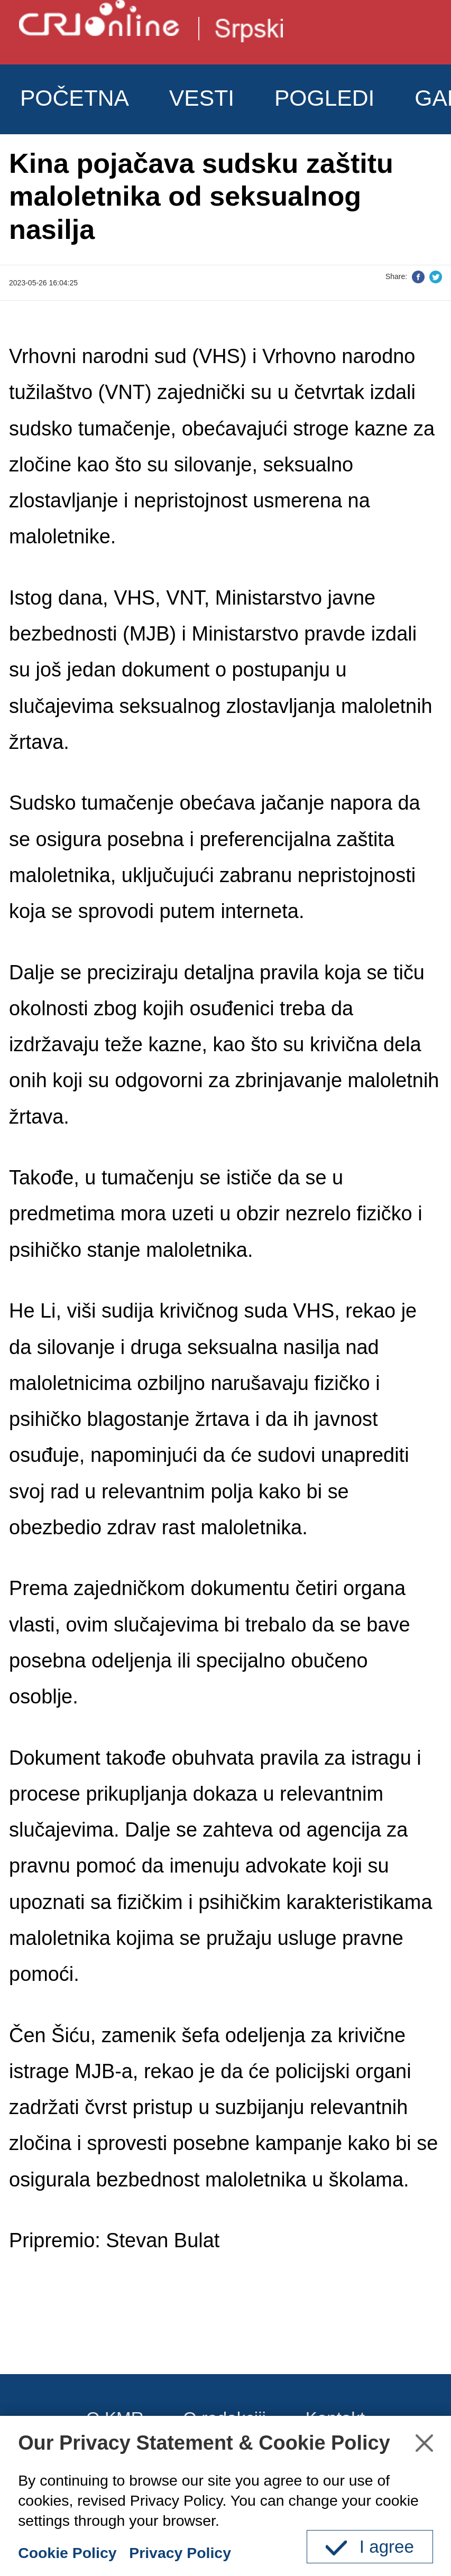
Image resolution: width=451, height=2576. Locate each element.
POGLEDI (324, 97)
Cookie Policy (67, 2552)
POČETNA (74, 97)
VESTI (201, 97)
